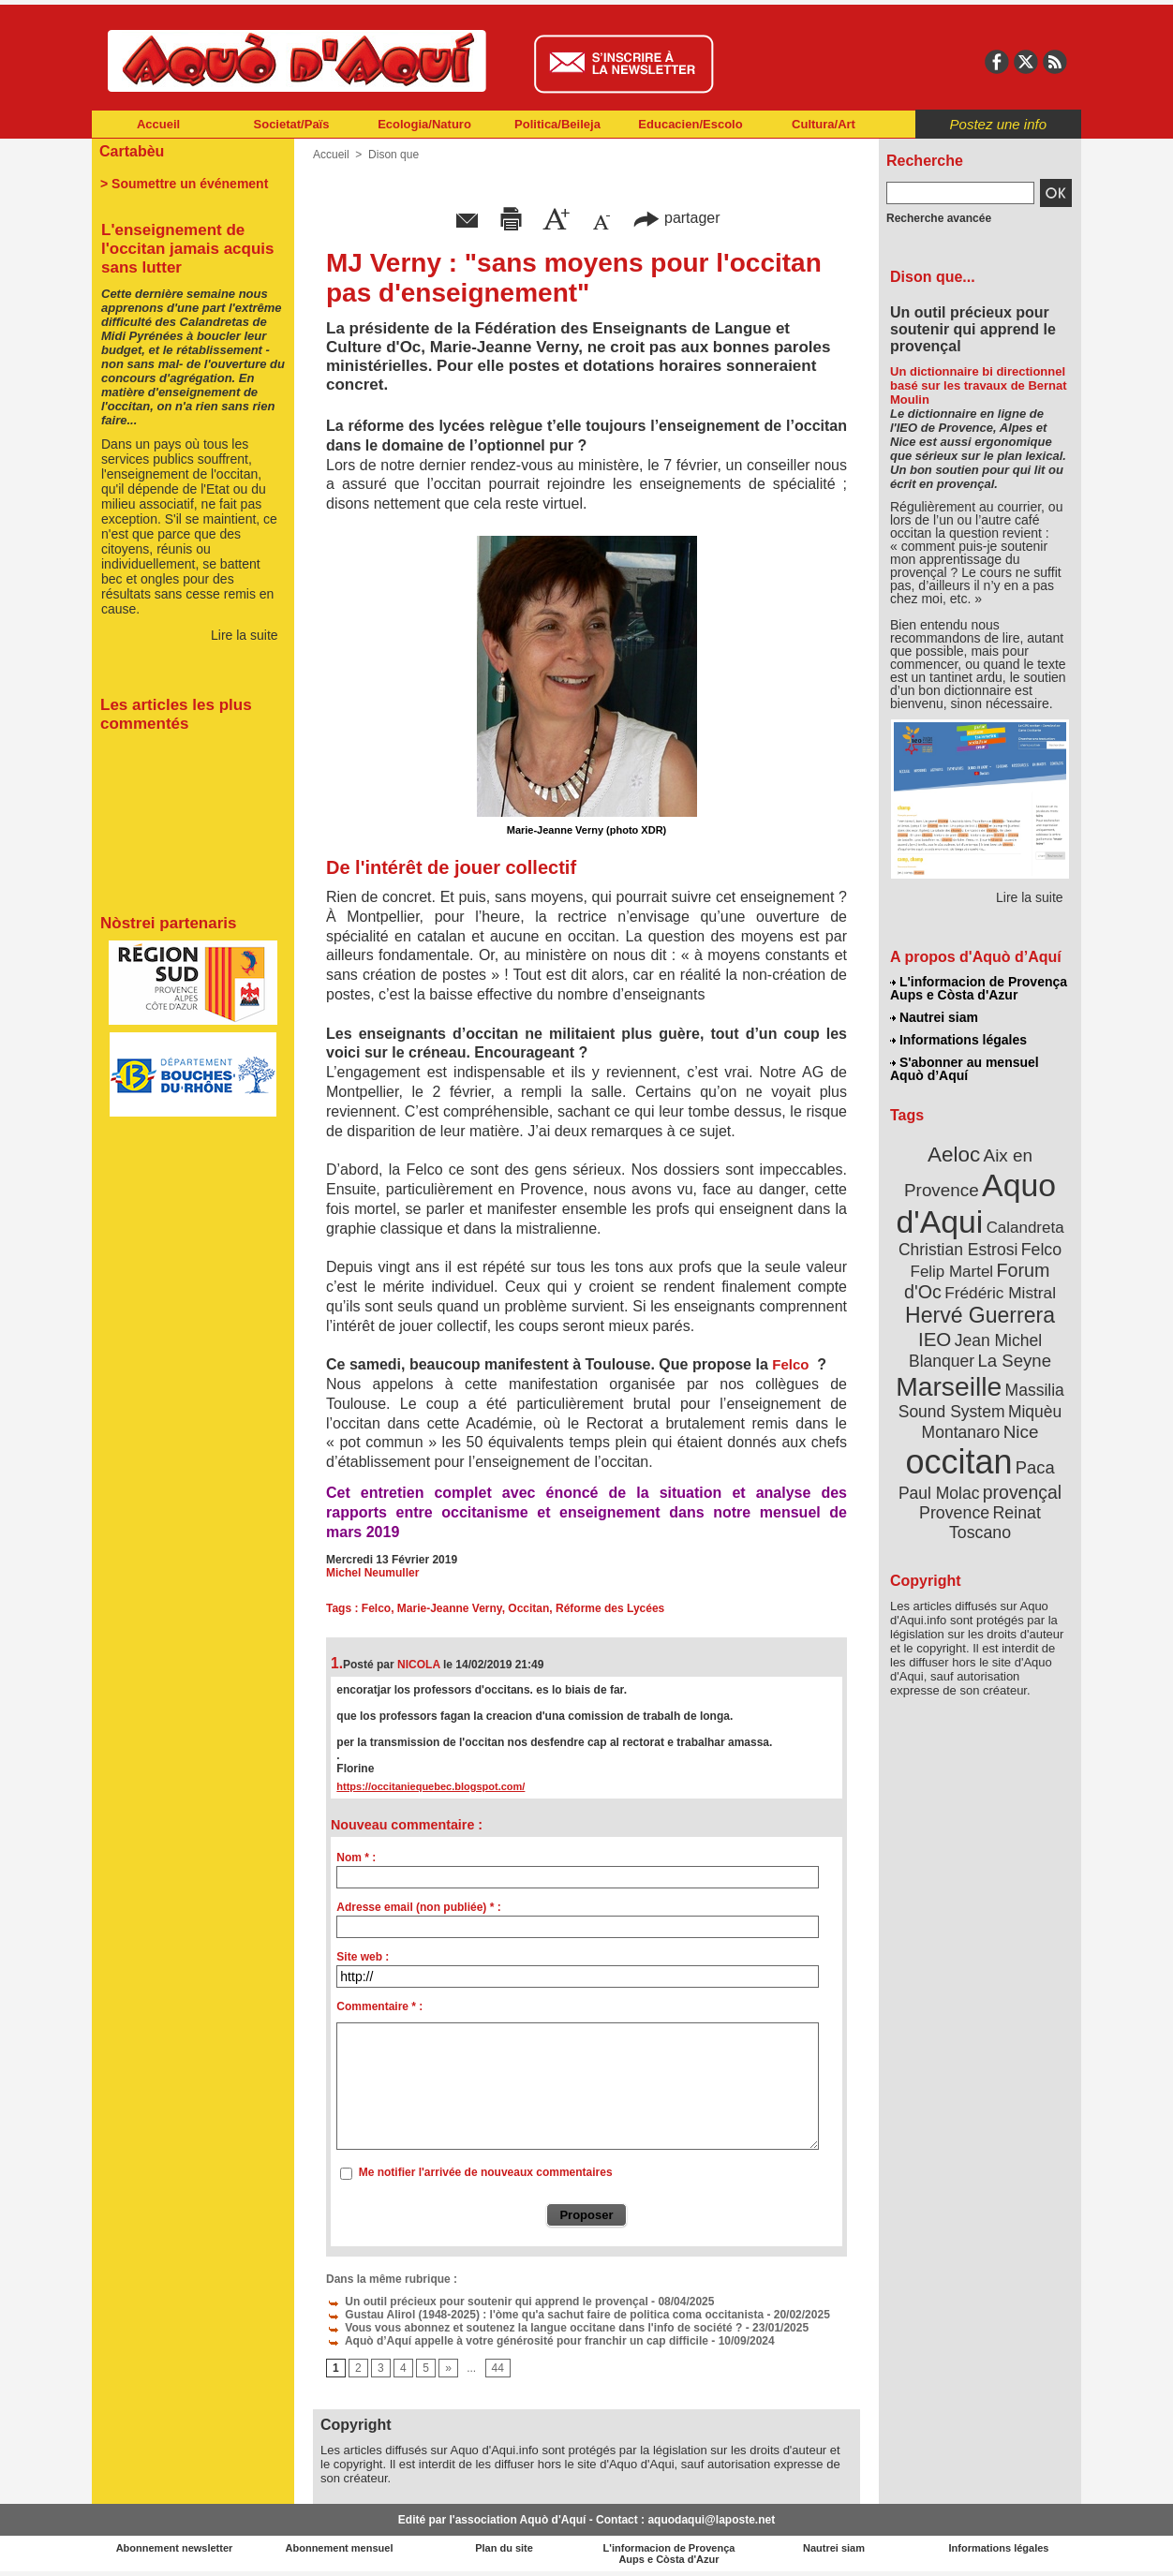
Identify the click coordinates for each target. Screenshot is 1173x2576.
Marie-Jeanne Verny (449, 1608)
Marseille (949, 1386)
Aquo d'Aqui (976, 1203)
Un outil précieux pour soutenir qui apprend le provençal (487, 2301)
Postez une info (998, 124)
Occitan (528, 1608)
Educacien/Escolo (690, 124)
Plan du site (504, 2548)
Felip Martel (952, 1272)
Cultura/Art (823, 124)
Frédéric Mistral (1000, 1292)
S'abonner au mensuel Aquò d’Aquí (964, 1069)
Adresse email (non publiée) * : (418, 1907)
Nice (1021, 1432)
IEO (934, 1339)
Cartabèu (131, 151)
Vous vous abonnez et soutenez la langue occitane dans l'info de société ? (534, 2327)
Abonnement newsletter (174, 2548)
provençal (1022, 1492)
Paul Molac (939, 1493)
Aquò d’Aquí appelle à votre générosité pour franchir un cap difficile (517, 2340)
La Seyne (1014, 1360)
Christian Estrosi (957, 1249)
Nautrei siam (934, 1017)
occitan (958, 1462)
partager (676, 218)
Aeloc (954, 1154)
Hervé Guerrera (980, 1315)
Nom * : (356, 1857)
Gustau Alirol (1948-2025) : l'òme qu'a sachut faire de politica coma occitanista (545, 2314)
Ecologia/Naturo (424, 124)
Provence (954, 1512)
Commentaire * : (379, 2006)
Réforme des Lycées (610, 1608)
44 (498, 2368)
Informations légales (958, 1039)
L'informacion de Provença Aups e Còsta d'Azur (978, 988)
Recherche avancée (938, 218)
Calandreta (1025, 1227)
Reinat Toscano (995, 1522)
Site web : (362, 1956)
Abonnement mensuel (339, 2548)
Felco (790, 1364)
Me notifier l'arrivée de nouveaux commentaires (486, 2172)
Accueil (158, 124)
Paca (1035, 1467)
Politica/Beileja (557, 124)
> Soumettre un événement (184, 183)
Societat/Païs (292, 124)
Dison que (393, 154)
